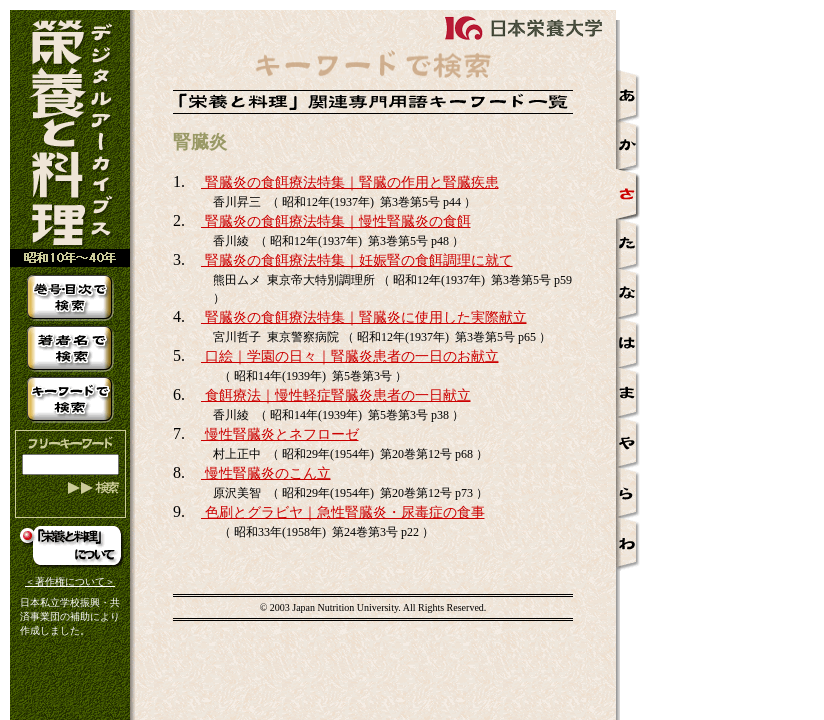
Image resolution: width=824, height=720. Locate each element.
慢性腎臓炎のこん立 (266, 473)
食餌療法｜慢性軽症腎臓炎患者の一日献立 (336, 395)
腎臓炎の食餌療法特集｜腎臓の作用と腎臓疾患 (350, 182)
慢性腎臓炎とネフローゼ (280, 434)
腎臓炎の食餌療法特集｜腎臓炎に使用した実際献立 (364, 317)
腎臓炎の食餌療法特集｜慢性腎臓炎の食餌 (336, 221)
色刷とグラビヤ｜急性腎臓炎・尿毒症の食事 (343, 512)
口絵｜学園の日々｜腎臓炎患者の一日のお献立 (350, 356)
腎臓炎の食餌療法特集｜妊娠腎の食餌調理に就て (357, 260)
